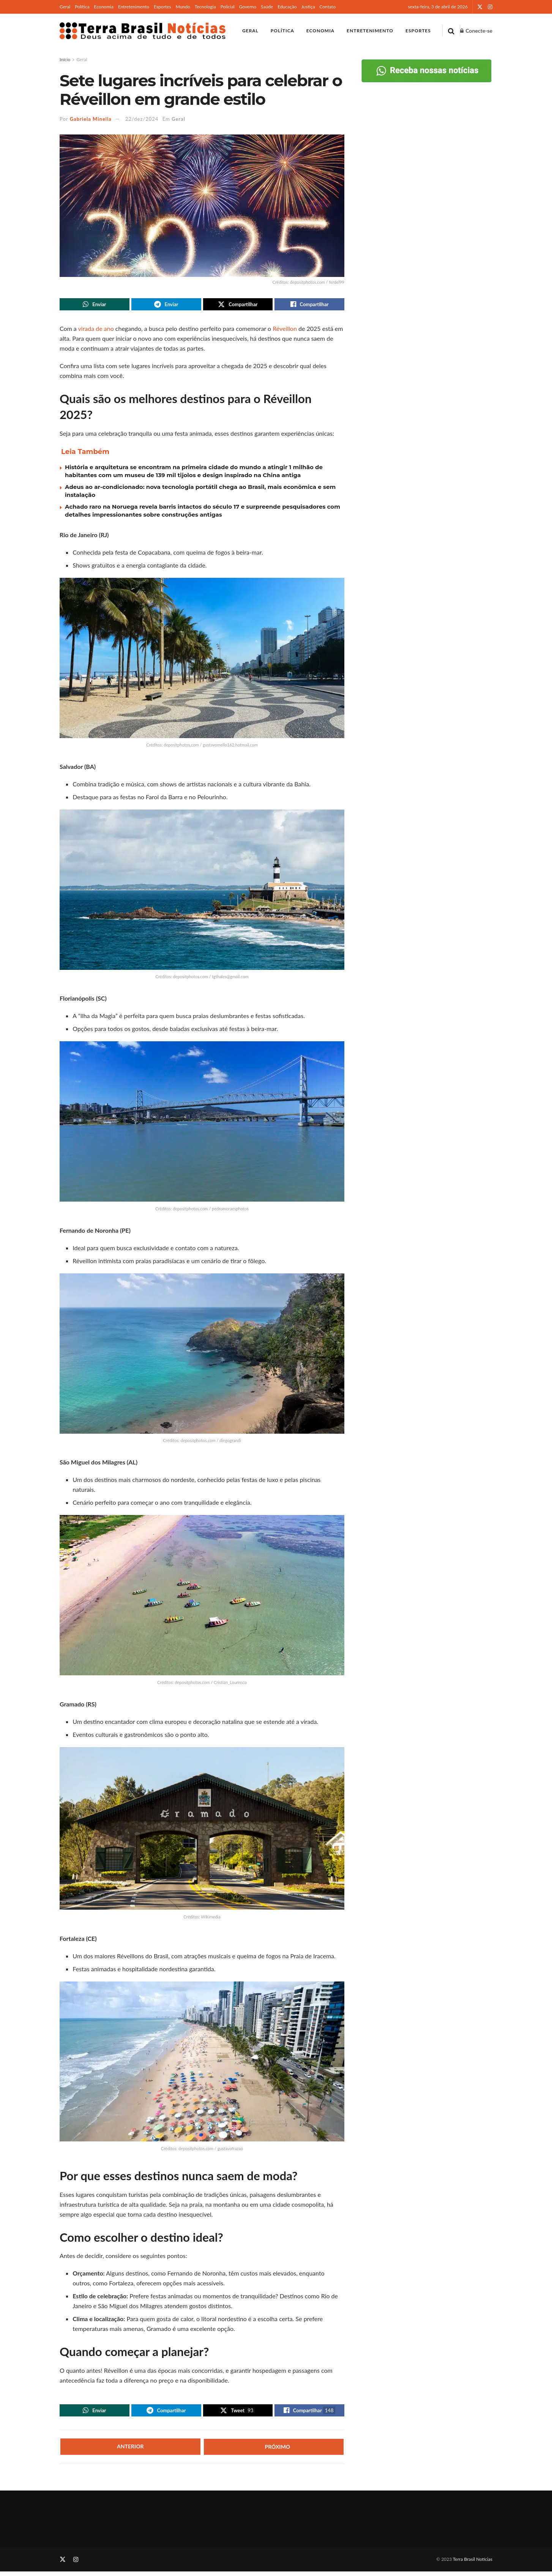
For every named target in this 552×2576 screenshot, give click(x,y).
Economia (104, 6)
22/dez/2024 (141, 119)
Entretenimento (133, 6)
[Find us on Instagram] (76, 2563)
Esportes (162, 6)
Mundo (183, 6)
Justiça (308, 6)
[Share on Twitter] (238, 305)
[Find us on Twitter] (63, 2563)
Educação (287, 6)
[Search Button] (451, 30)
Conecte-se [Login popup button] (476, 30)
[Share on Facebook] (309, 305)
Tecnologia (205, 6)
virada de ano (96, 330)
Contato (327, 6)
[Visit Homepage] (143, 30)
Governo (247, 6)
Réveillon (285, 330)
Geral (65, 6)
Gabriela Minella (91, 119)
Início (65, 59)
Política (82, 6)
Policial (228, 6)
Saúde (267, 6)
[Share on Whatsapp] (94, 305)
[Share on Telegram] (166, 305)
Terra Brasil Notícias (472, 2563)
